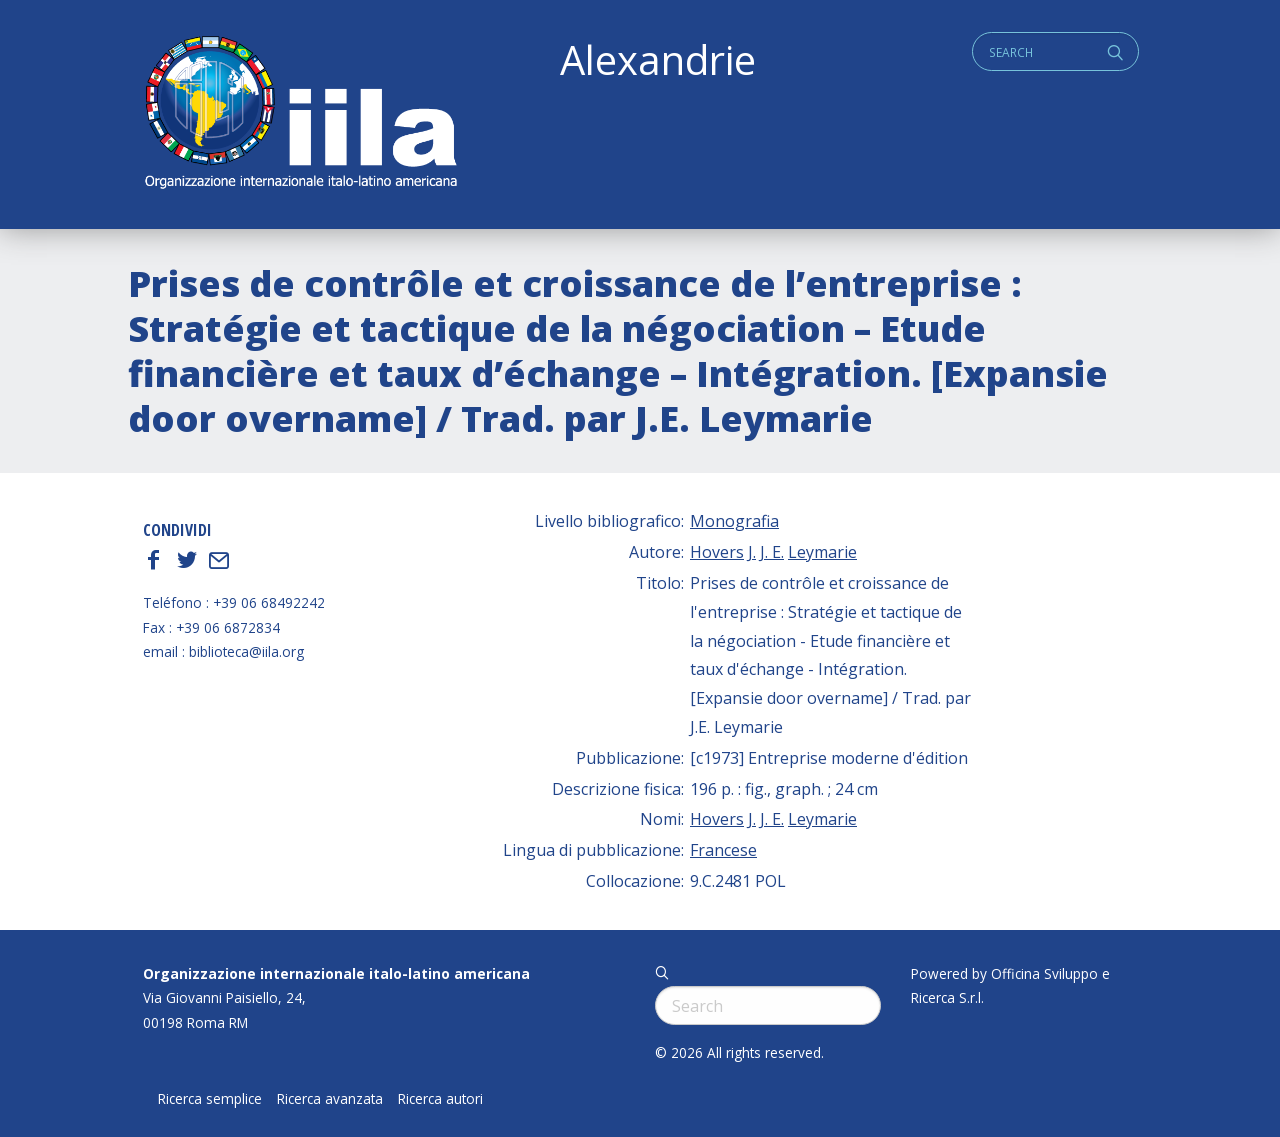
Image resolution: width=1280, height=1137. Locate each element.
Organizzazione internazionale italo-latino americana (336, 973)
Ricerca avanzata (330, 1099)
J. (752, 552)
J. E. (772, 552)
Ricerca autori (440, 1099)
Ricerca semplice (210, 1099)
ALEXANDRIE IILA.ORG (300, 114)
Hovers (717, 552)
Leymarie (822, 552)
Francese (723, 850)
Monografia (734, 521)
